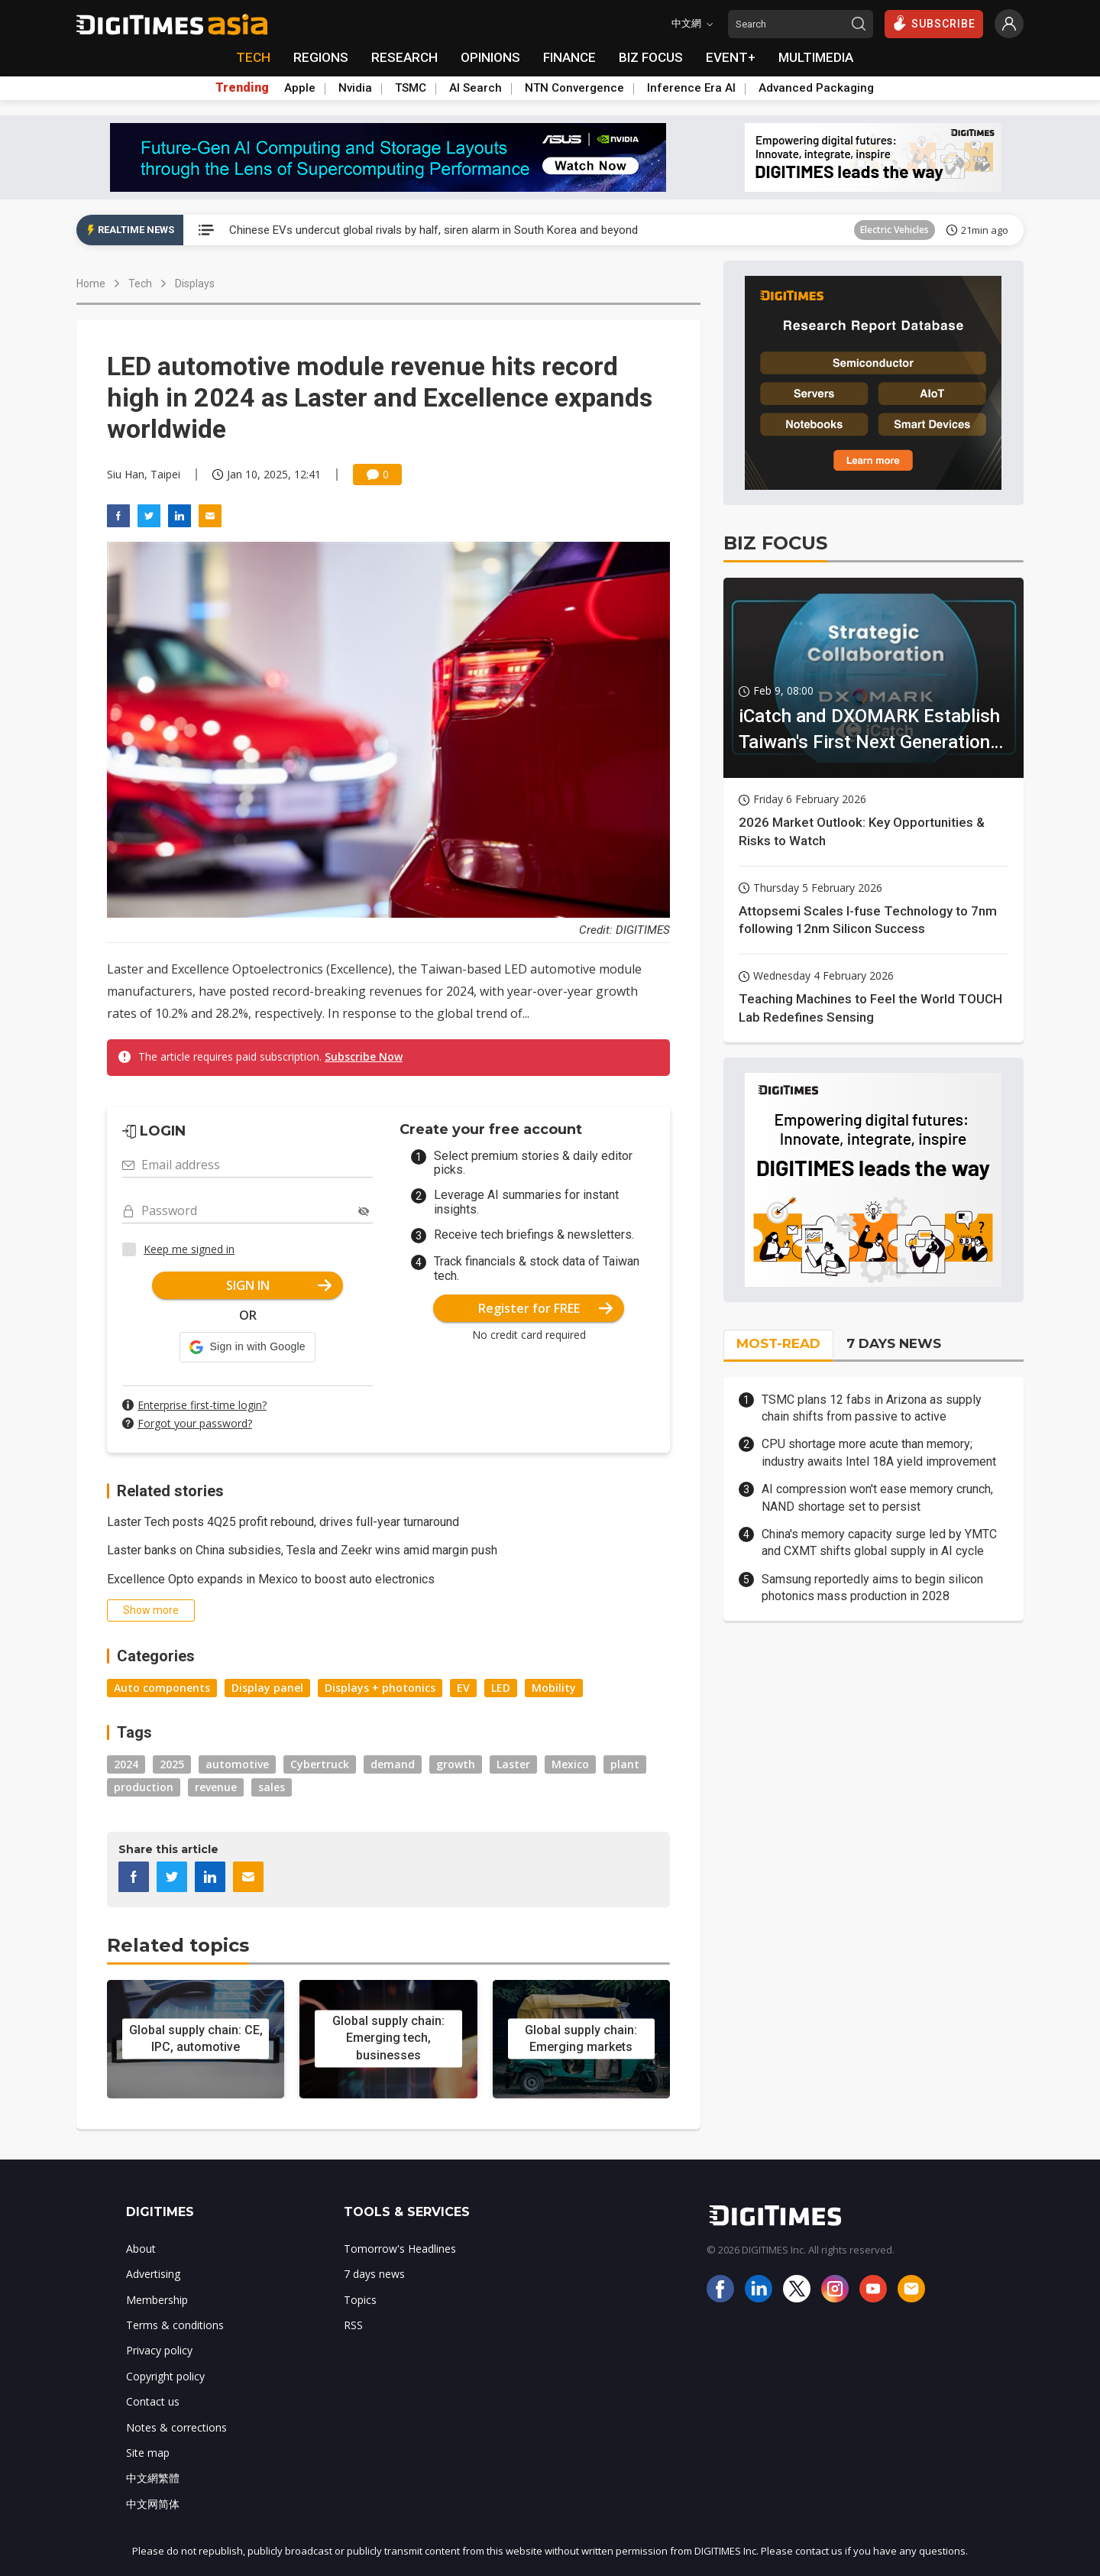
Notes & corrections (176, 2427)
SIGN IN (279, 1285)
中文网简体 (153, 2504)
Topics (360, 2299)
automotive (237, 1764)
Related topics (178, 1945)
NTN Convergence (574, 88)
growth (455, 1764)
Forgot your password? (195, 1423)
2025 (172, 1764)
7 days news (374, 2274)
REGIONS (320, 57)
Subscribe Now (364, 1056)
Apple (299, 88)
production (143, 1787)
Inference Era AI (691, 88)
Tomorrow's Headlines (400, 2248)
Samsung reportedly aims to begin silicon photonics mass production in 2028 (872, 1587)
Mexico (570, 1764)
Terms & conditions (175, 2325)
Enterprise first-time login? (202, 1405)
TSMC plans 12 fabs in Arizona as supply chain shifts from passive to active (872, 1408)
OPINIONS (490, 57)
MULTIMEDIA (815, 57)
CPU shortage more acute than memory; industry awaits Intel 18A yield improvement (879, 1452)
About (141, 2248)
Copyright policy (165, 2376)
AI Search (475, 88)
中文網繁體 (153, 2478)
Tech (140, 283)
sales (271, 1787)
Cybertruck (319, 1764)
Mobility (554, 1687)
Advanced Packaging (816, 88)
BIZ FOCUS (651, 57)
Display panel (267, 1687)
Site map (148, 2452)
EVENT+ (730, 57)
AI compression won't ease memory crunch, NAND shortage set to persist (877, 1497)
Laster (513, 1764)
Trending (242, 88)
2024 (126, 1764)
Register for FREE (545, 1308)
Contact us (153, 2401)
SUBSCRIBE (933, 23)
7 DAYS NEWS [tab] (893, 1343)
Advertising (153, 2274)
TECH (253, 57)
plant (624, 1764)
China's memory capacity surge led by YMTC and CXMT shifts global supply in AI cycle (879, 1542)
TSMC (410, 88)
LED (500, 1687)
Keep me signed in (189, 1249)
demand (392, 1764)
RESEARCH (404, 57)
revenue (216, 1787)
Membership (157, 2299)
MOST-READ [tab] (778, 1343)
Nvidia (355, 88)
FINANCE (569, 57)
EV (463, 1687)
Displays (195, 283)
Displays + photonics (380, 1687)
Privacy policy (159, 2350)
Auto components (162, 1687)
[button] (247, 1347)
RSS (353, 2325)
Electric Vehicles (894, 229)
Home (90, 283)
